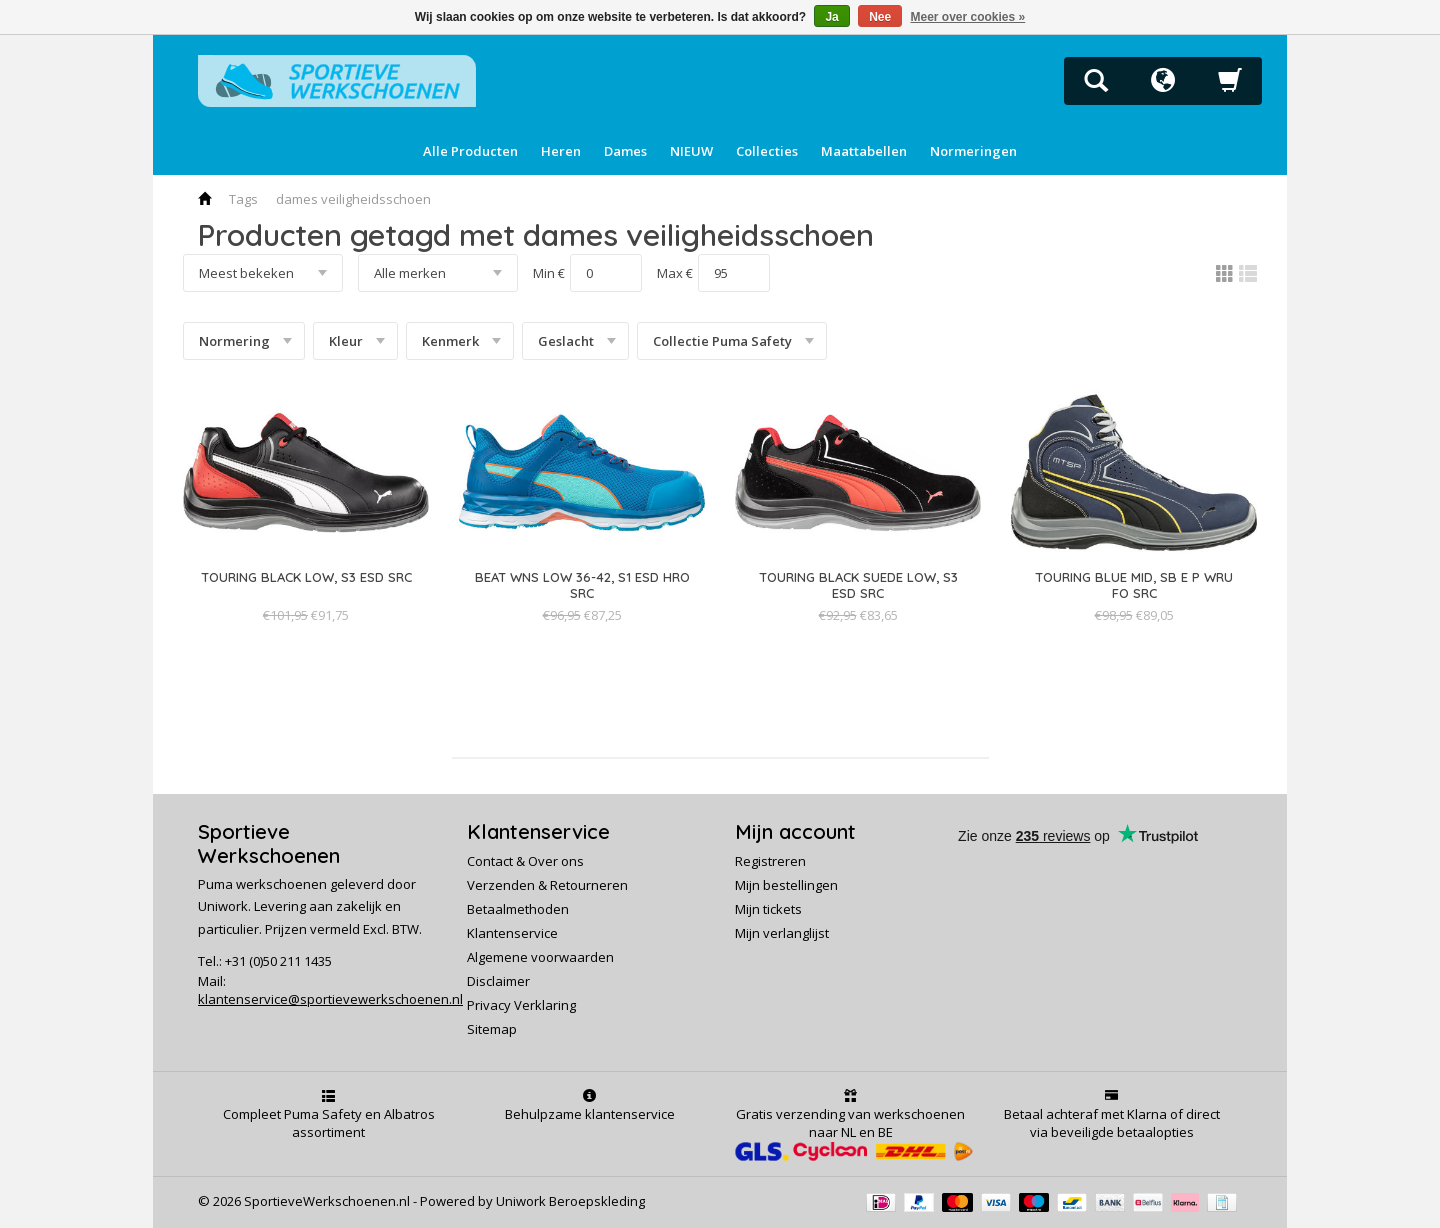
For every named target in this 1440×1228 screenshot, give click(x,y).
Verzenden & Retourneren (547, 885)
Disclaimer (498, 981)
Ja (831, 17)
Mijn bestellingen (786, 885)
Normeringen (973, 151)
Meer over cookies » (968, 17)
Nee (880, 17)
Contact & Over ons (525, 861)
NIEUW (691, 151)
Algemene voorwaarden (540, 957)
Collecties (767, 151)
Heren (561, 151)
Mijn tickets (768, 909)
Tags (243, 199)
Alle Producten (470, 151)
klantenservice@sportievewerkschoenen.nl (330, 999)
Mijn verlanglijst (782, 933)
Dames (625, 151)
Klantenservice (512, 933)
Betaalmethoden (518, 909)
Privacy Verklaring (521, 1005)
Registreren (770, 861)
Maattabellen (864, 151)
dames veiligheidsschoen (353, 199)
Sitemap (492, 1029)
